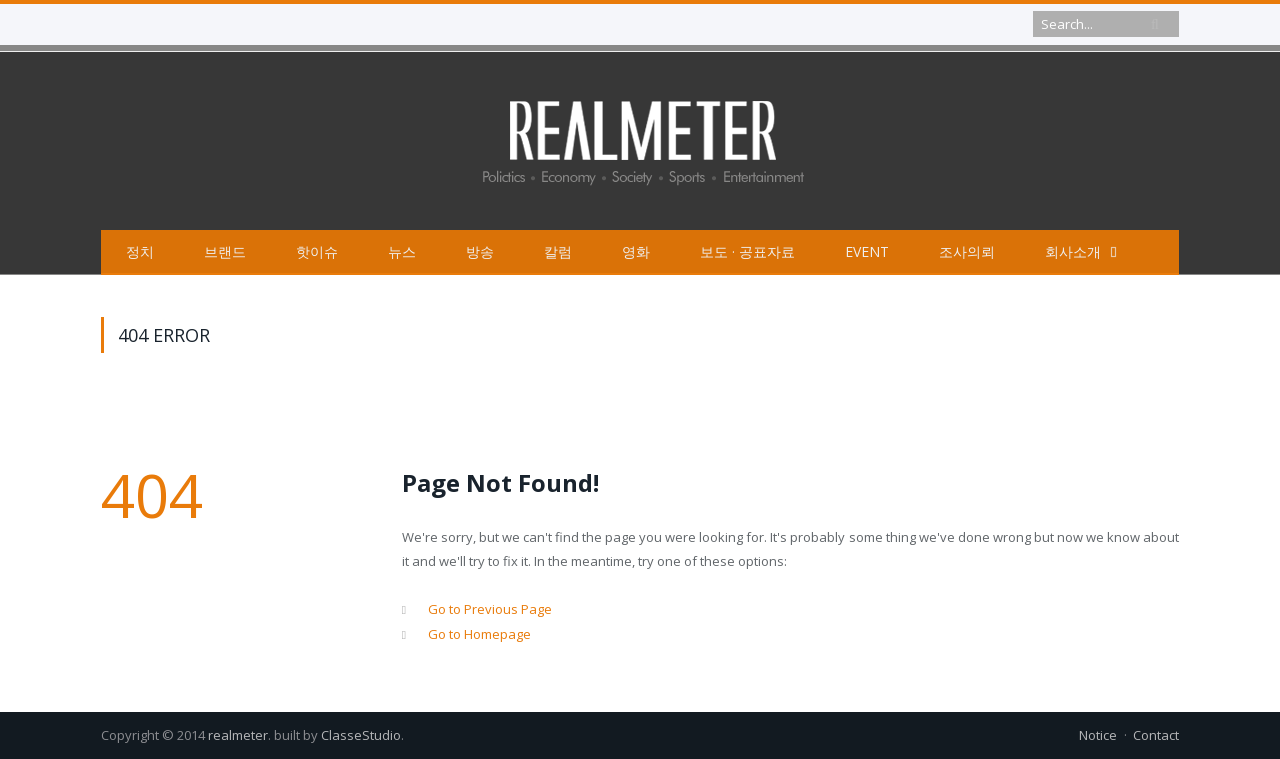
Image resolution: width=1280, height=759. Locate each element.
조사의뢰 (967, 251)
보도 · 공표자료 (747, 251)
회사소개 (1073, 251)
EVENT (867, 251)
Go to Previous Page (490, 609)
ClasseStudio (361, 735)
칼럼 (558, 251)
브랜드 (225, 251)
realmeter (238, 735)
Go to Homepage (479, 634)
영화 (636, 251)
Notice (1098, 735)
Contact (1156, 735)
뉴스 (402, 251)
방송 (480, 251)
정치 (140, 251)
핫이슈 (317, 251)
